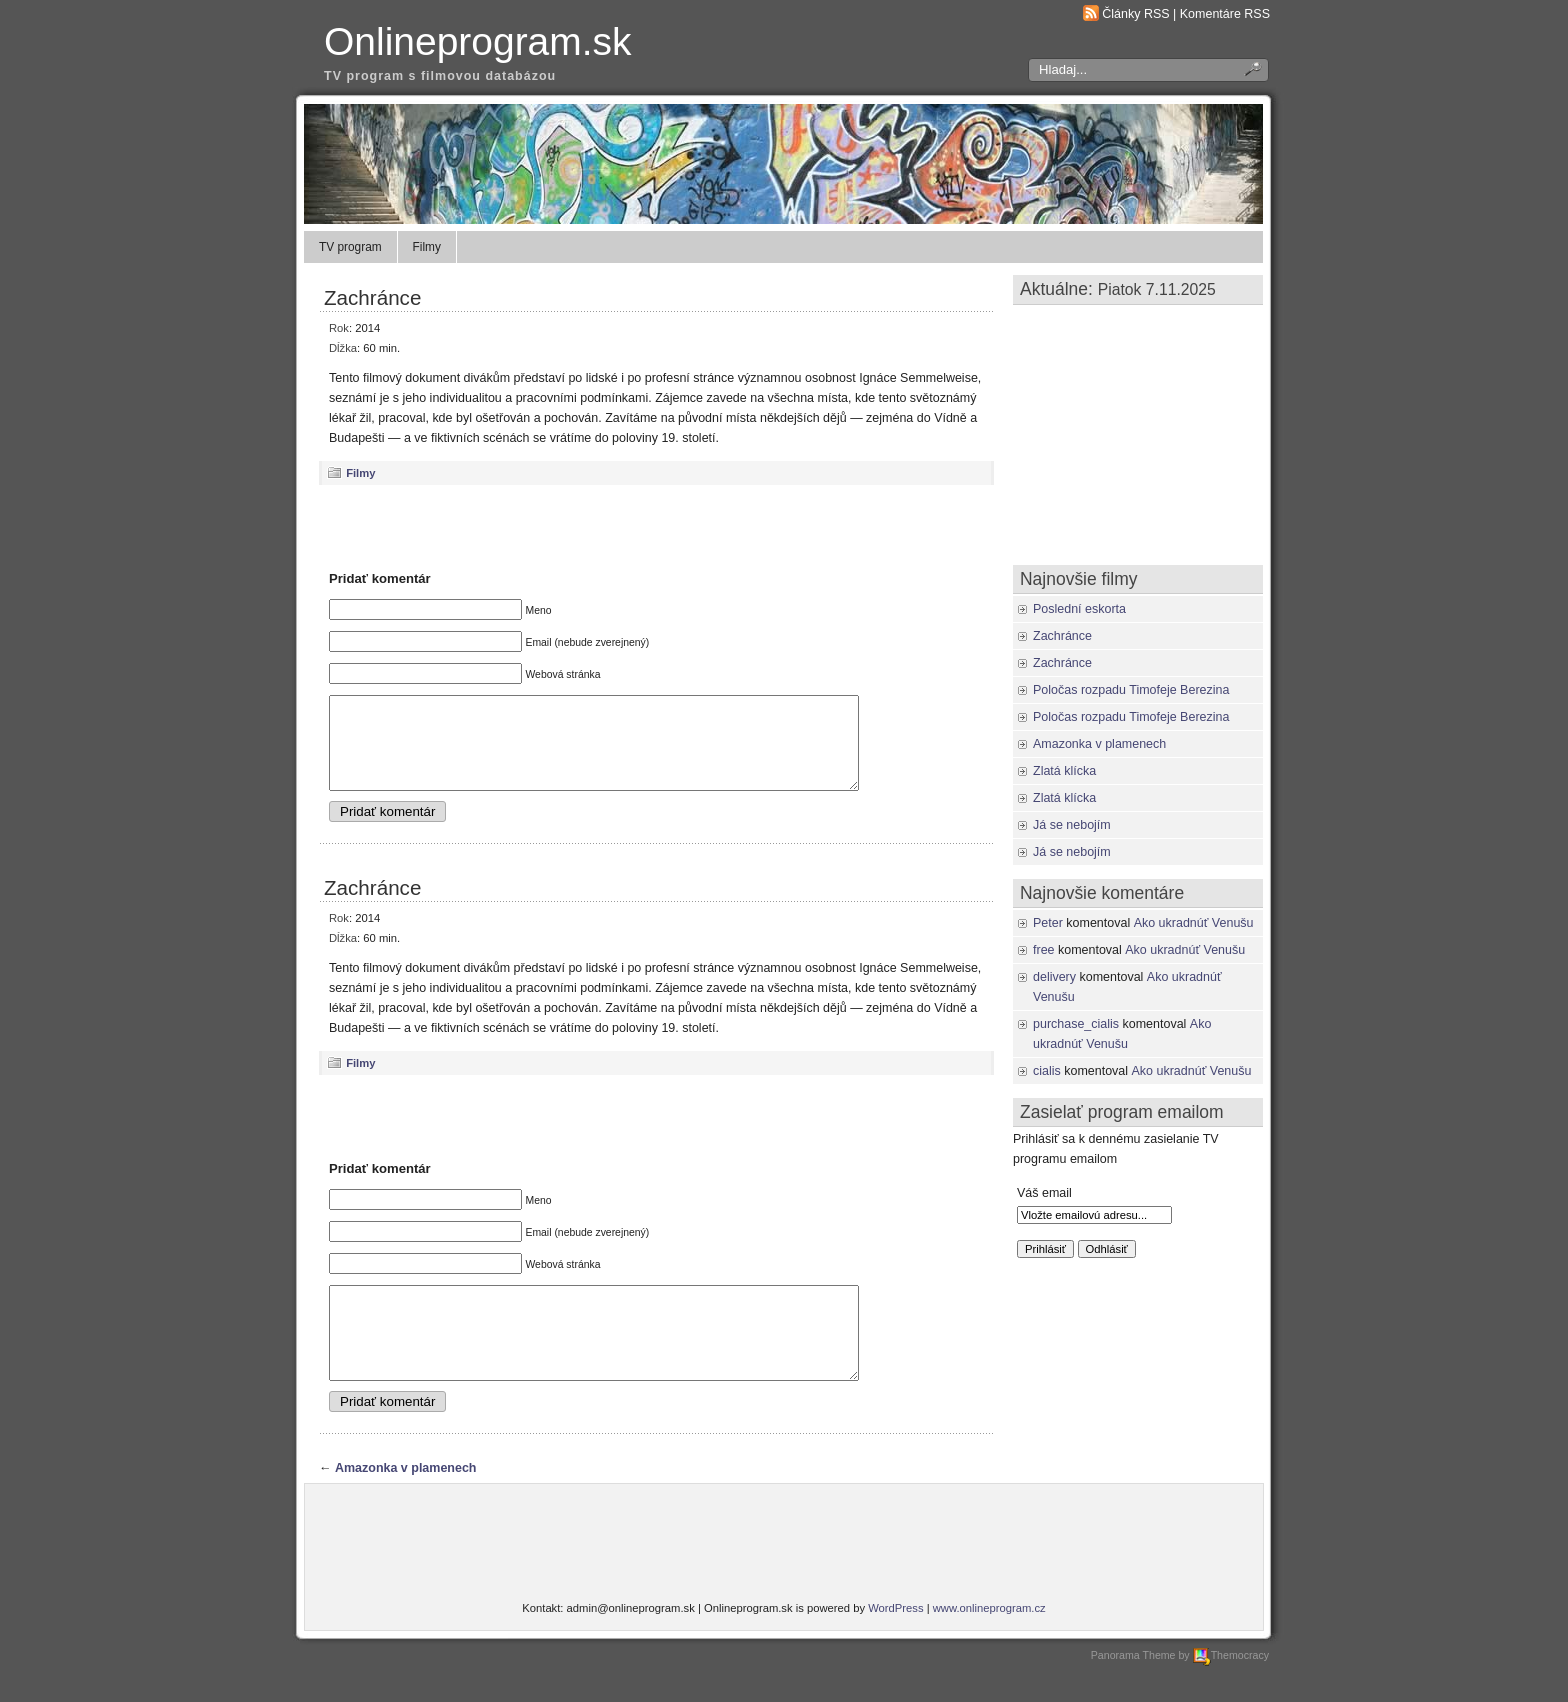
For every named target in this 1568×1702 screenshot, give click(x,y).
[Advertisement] (657, 527)
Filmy (427, 247)
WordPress (895, 1644)
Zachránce (372, 297)
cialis (1047, 1071)
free (1044, 950)
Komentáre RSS (1225, 14)
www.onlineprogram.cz (989, 1644)
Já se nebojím (1072, 825)
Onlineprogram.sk (478, 41)
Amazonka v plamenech (406, 1504)
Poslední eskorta (1079, 609)
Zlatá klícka (1064, 771)
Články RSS (1135, 14)
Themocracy (1231, 1691)
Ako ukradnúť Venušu (1194, 923)
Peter (1048, 923)
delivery (1054, 977)
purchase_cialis (1076, 1024)
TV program (350, 247)
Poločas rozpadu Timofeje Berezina (1131, 690)
